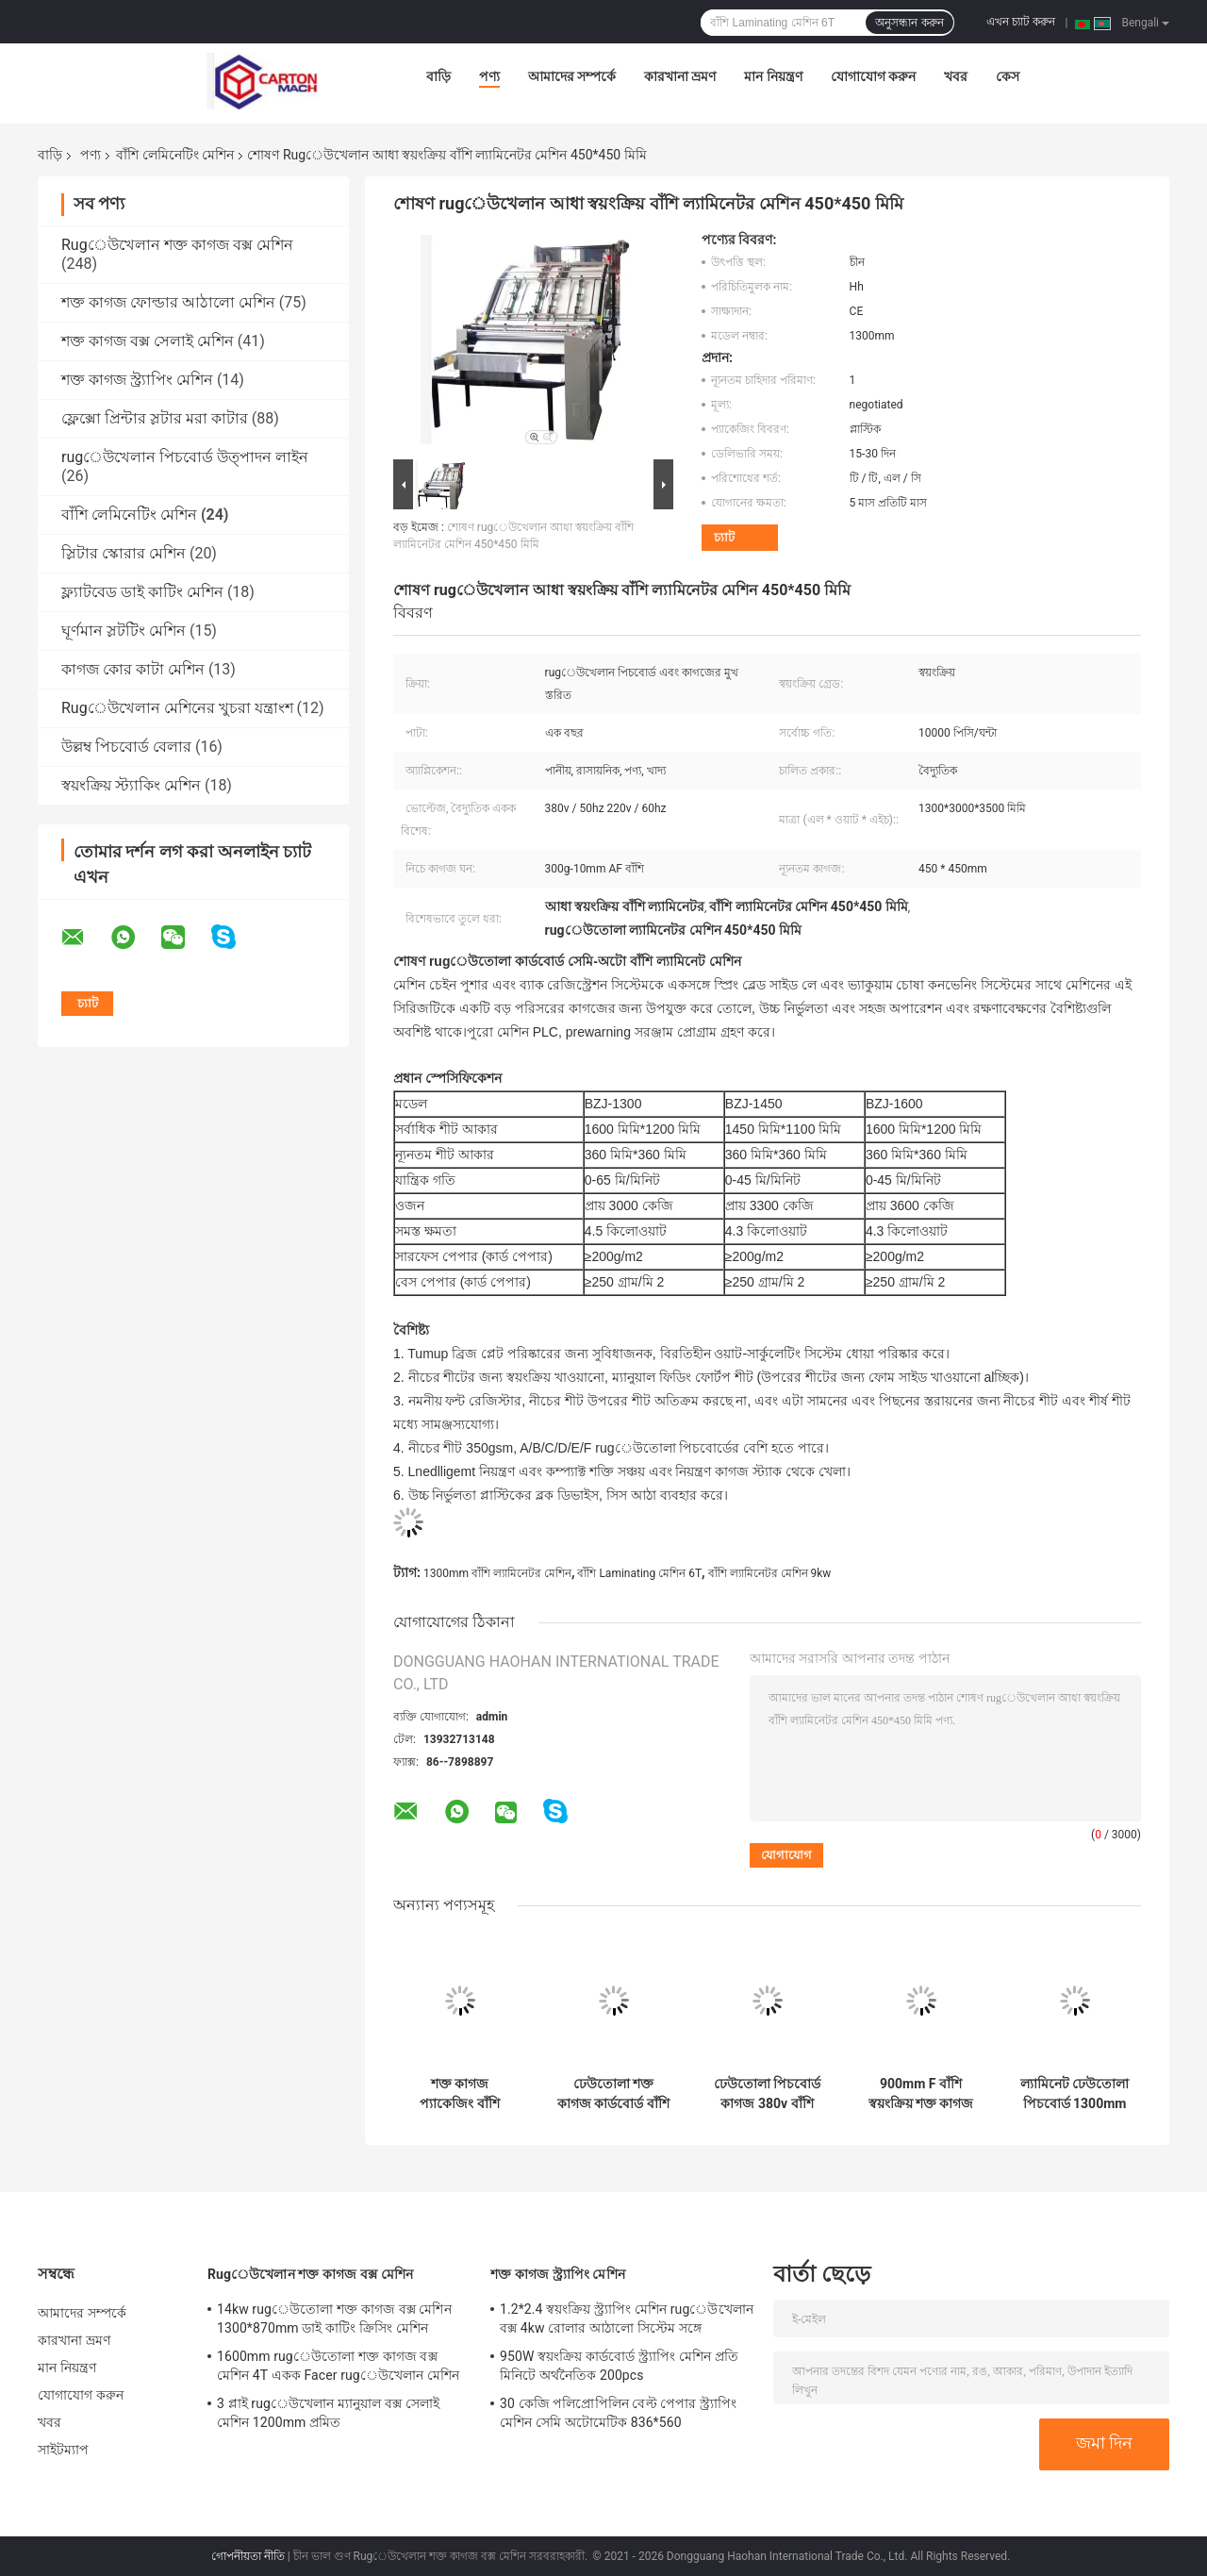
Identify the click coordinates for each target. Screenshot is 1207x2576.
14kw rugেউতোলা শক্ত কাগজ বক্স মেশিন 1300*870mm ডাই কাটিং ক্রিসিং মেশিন (334, 2318)
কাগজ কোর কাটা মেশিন (133, 669)
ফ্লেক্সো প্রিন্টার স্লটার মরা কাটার (154, 418)
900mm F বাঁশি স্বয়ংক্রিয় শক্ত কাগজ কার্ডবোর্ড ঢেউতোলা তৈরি (921, 2094)
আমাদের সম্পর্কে (572, 76)
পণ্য (489, 76)
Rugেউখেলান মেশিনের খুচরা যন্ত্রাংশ (177, 708)
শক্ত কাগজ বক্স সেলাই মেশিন (147, 341)
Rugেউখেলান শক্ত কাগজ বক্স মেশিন (177, 245)
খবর (955, 76)
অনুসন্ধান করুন (909, 22)
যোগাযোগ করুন (873, 76)
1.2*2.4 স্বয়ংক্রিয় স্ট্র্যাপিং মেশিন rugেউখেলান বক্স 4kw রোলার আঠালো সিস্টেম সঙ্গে (626, 2318)
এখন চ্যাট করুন (1020, 21)
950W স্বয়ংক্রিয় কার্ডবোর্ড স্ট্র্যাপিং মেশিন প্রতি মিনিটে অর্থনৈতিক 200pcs (619, 2366)
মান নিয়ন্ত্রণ (773, 76)
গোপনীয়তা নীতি (248, 2556)
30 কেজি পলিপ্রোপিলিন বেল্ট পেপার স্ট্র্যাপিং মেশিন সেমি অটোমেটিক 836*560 (618, 2413)
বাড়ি (438, 76)
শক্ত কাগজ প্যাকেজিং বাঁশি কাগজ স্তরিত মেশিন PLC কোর (460, 2094)
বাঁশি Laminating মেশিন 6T (639, 1573)
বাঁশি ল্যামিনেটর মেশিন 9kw (770, 1573)
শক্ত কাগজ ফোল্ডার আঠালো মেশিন (168, 302)
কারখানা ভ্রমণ (680, 76)
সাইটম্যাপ (64, 2449)
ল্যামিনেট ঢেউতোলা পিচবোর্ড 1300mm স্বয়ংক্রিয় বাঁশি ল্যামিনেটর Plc (1074, 2094)
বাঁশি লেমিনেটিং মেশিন (175, 154)
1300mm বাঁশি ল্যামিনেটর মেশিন (497, 1573)
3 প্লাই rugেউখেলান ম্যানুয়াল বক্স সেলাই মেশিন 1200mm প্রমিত (328, 2413)
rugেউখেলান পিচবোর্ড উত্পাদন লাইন (184, 457)
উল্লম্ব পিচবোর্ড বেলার (126, 747)
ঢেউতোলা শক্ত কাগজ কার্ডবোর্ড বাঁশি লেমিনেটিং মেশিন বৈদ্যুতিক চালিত (613, 2094)
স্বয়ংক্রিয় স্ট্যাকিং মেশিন (131, 785)
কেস (1007, 76)
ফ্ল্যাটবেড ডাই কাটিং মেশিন (142, 592)
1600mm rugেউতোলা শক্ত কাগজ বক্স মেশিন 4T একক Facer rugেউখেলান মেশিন (338, 2366)
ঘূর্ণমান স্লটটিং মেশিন (123, 631)
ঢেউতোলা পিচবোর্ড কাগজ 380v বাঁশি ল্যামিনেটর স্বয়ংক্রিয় (767, 2094)
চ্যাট (724, 537)
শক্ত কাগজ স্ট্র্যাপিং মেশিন (137, 380)
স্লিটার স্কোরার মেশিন (123, 553)
